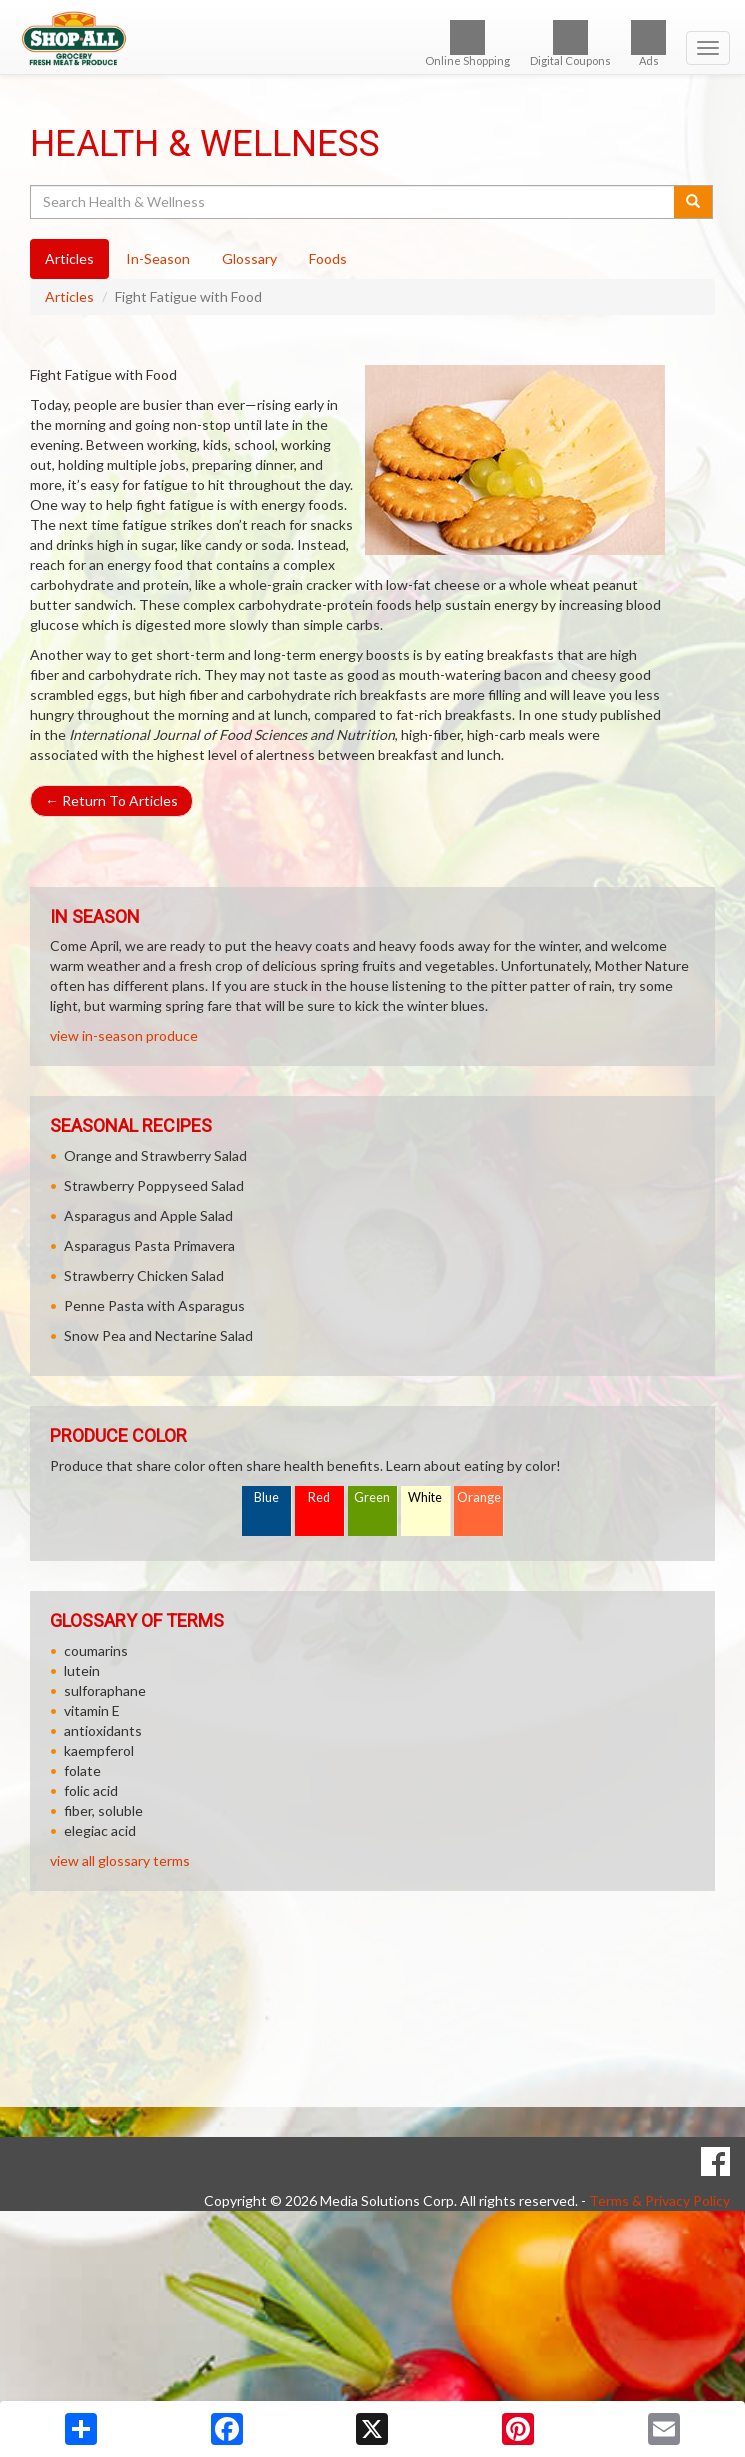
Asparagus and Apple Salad (148, 1215)
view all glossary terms (120, 1860)
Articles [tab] (69, 258)
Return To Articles (111, 800)
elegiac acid (100, 1830)
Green (372, 1497)
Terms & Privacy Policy (659, 2200)
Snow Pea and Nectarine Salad (158, 1335)
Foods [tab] (328, 258)
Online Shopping (467, 43)
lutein (82, 1670)
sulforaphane (105, 1690)
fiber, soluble (103, 1810)
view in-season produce (124, 1035)
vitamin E (92, 1710)
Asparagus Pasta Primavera (149, 1245)
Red (319, 1497)
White (425, 1497)
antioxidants (103, 1730)
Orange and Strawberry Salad (155, 1155)
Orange (479, 1497)
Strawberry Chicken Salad (144, 1275)
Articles (69, 296)
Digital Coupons (570, 43)
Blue (266, 1497)
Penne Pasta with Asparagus (154, 1305)
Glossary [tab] (249, 258)
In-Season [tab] (158, 258)
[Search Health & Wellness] (353, 202)
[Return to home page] (372, 39)
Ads (648, 43)
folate (82, 1770)
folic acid (91, 1790)
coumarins (96, 1650)
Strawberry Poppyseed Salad (154, 1185)
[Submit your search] (693, 202)
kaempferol (99, 1750)
